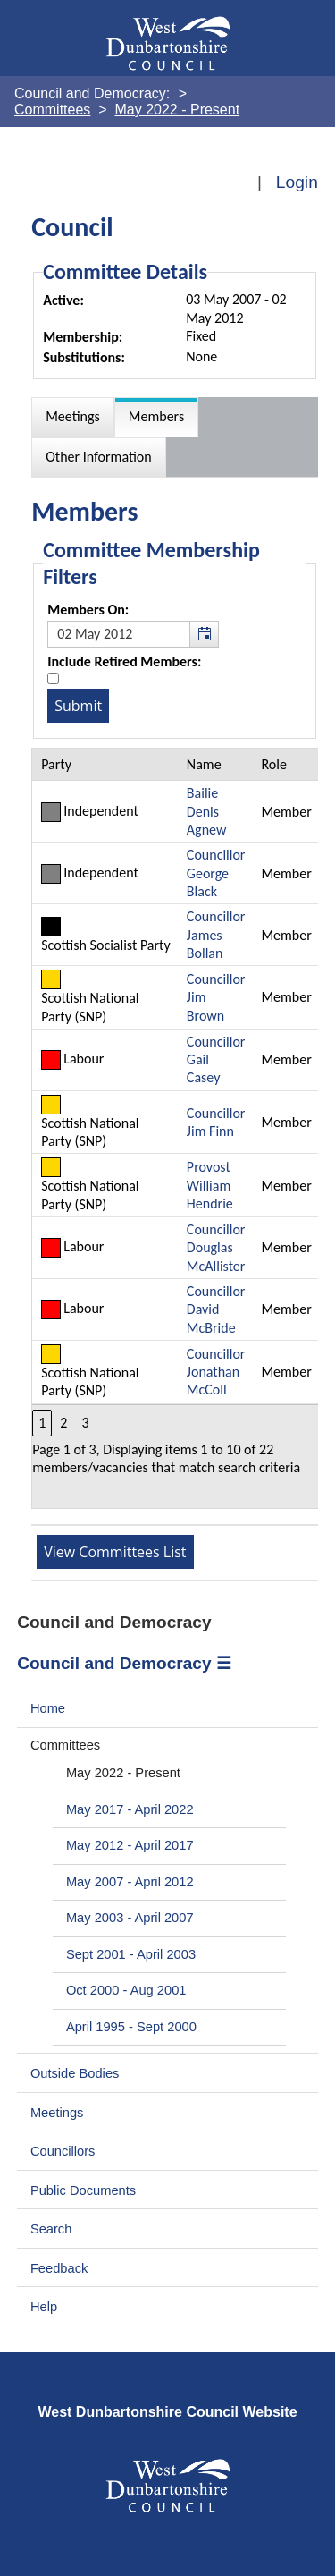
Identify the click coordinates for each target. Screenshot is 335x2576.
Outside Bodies (75, 2073)
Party (56, 764)
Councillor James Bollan (216, 935)
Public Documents (83, 2190)
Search (51, 2229)
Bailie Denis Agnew (207, 811)
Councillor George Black (216, 873)
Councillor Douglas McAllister (216, 1248)
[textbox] (133, 634)
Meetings (57, 2113)
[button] (203, 634)
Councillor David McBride (216, 1309)
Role (273, 764)
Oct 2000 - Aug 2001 (126, 1990)
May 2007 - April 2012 (130, 1882)
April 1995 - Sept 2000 (131, 2027)
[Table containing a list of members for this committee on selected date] (175, 1128)
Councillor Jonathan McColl (216, 1372)
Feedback (59, 2268)
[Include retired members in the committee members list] (53, 678)
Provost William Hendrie (210, 1185)
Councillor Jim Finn (216, 1122)
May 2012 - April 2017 (130, 1845)
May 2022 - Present (123, 1773)
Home (47, 1708)
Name (204, 764)
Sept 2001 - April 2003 (131, 1954)
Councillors (63, 2151)
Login (297, 182)
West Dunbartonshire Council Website (167, 2411)
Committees (65, 1745)
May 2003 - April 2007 (130, 1918)
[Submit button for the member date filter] (78, 706)
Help (43, 2307)
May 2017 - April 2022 (130, 1809)
